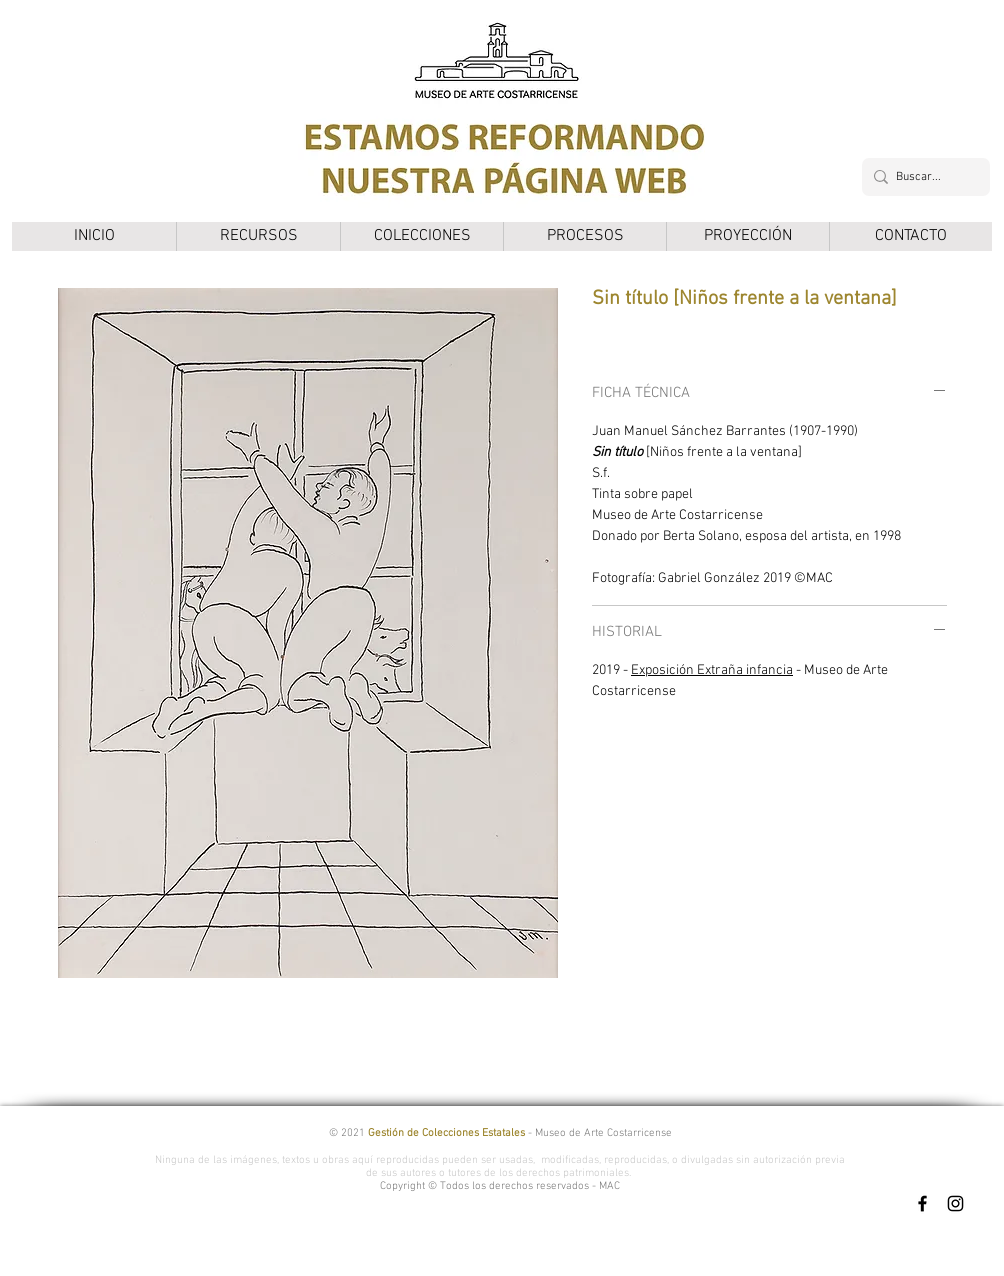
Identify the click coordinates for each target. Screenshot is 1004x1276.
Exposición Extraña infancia (712, 670)
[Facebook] (922, 1203)
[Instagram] (955, 1203)
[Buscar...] (922, 177)
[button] (258, 236)
